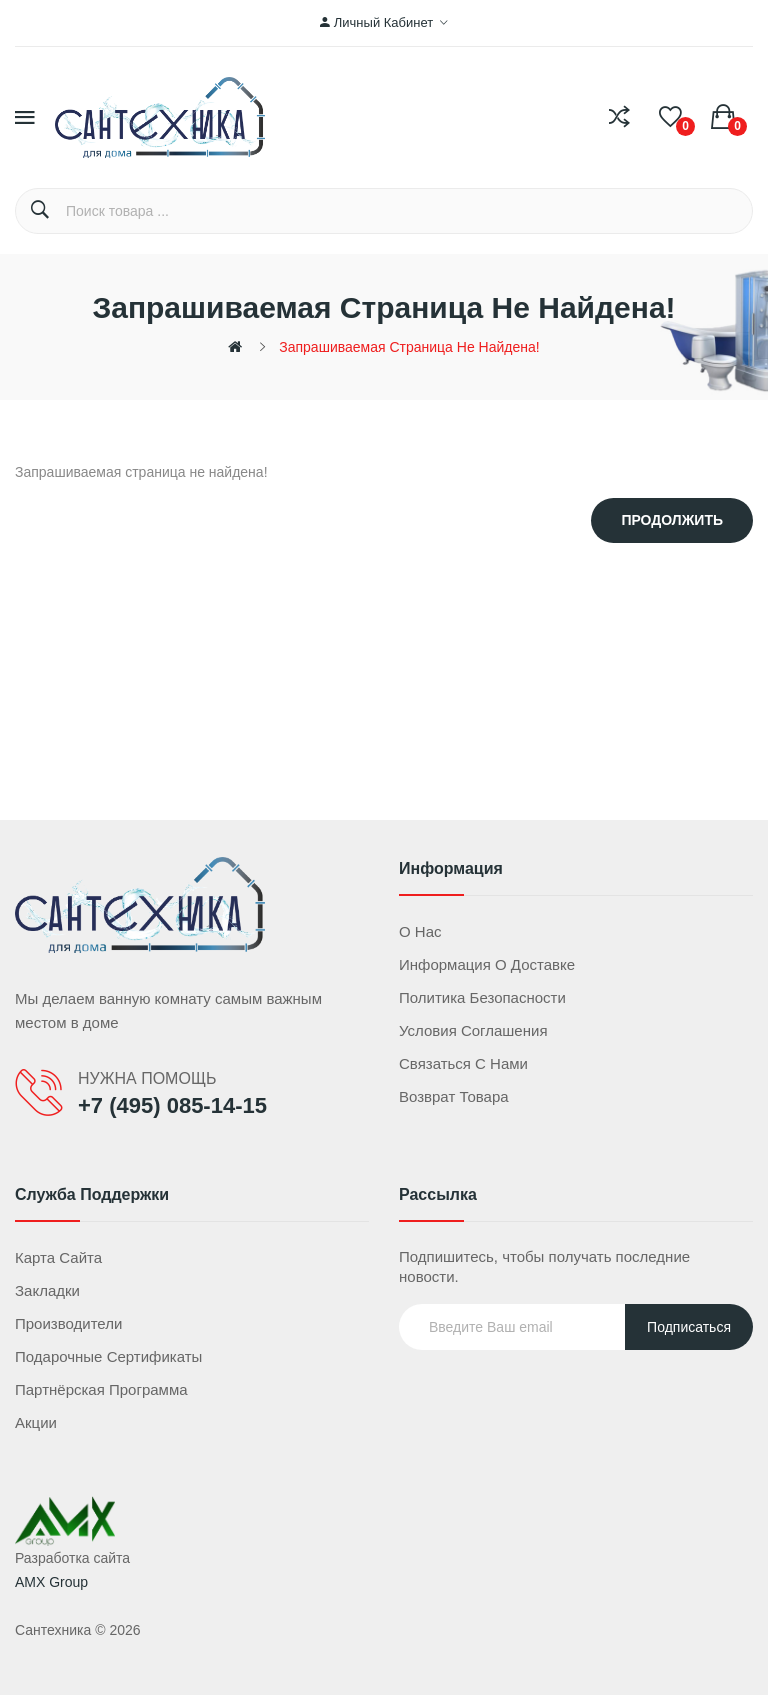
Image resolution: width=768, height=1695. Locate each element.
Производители (68, 1323)
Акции (36, 1422)
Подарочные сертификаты (108, 1356)
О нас (420, 931)
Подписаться (689, 1327)
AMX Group (51, 1582)
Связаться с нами (463, 1063)
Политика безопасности (482, 997)
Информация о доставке (487, 964)
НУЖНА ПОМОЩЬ (147, 1078)
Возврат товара (454, 1096)
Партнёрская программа (101, 1389)
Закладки (47, 1290)
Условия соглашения (473, 1030)
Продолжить (672, 520)
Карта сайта (58, 1257)
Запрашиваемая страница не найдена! (409, 347)
